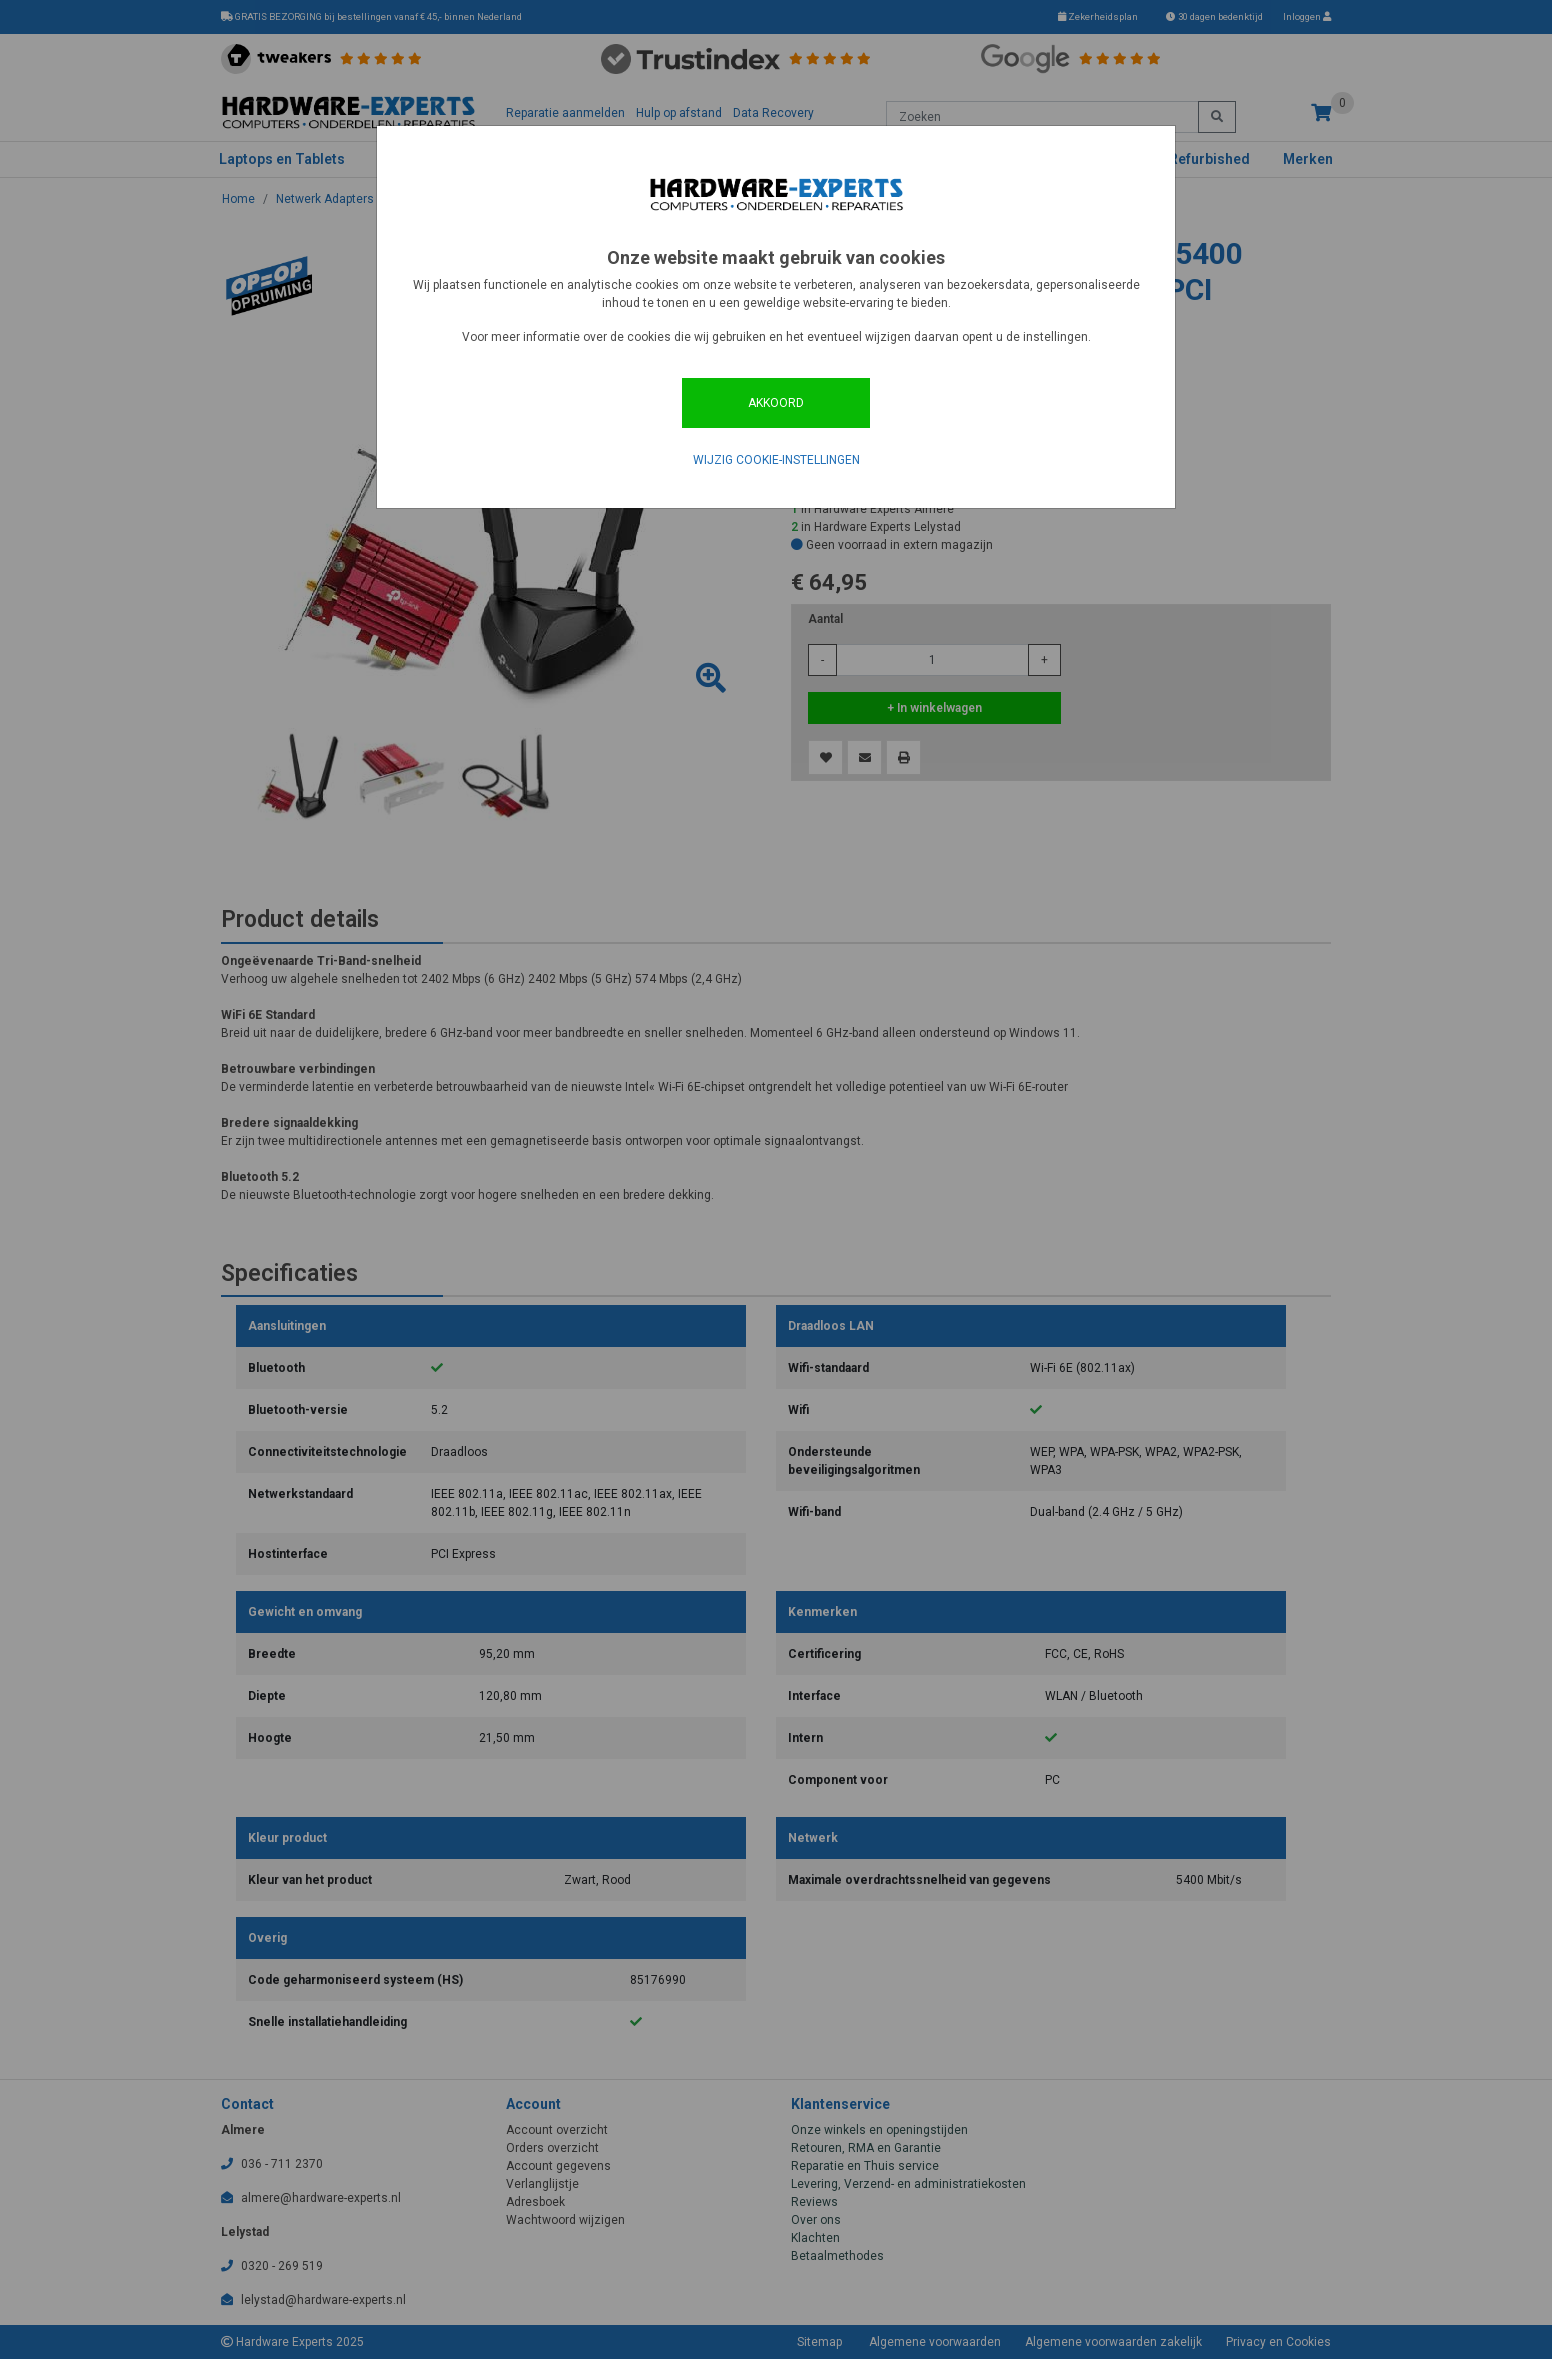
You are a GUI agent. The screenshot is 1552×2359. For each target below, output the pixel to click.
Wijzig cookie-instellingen (776, 460)
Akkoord (776, 403)
